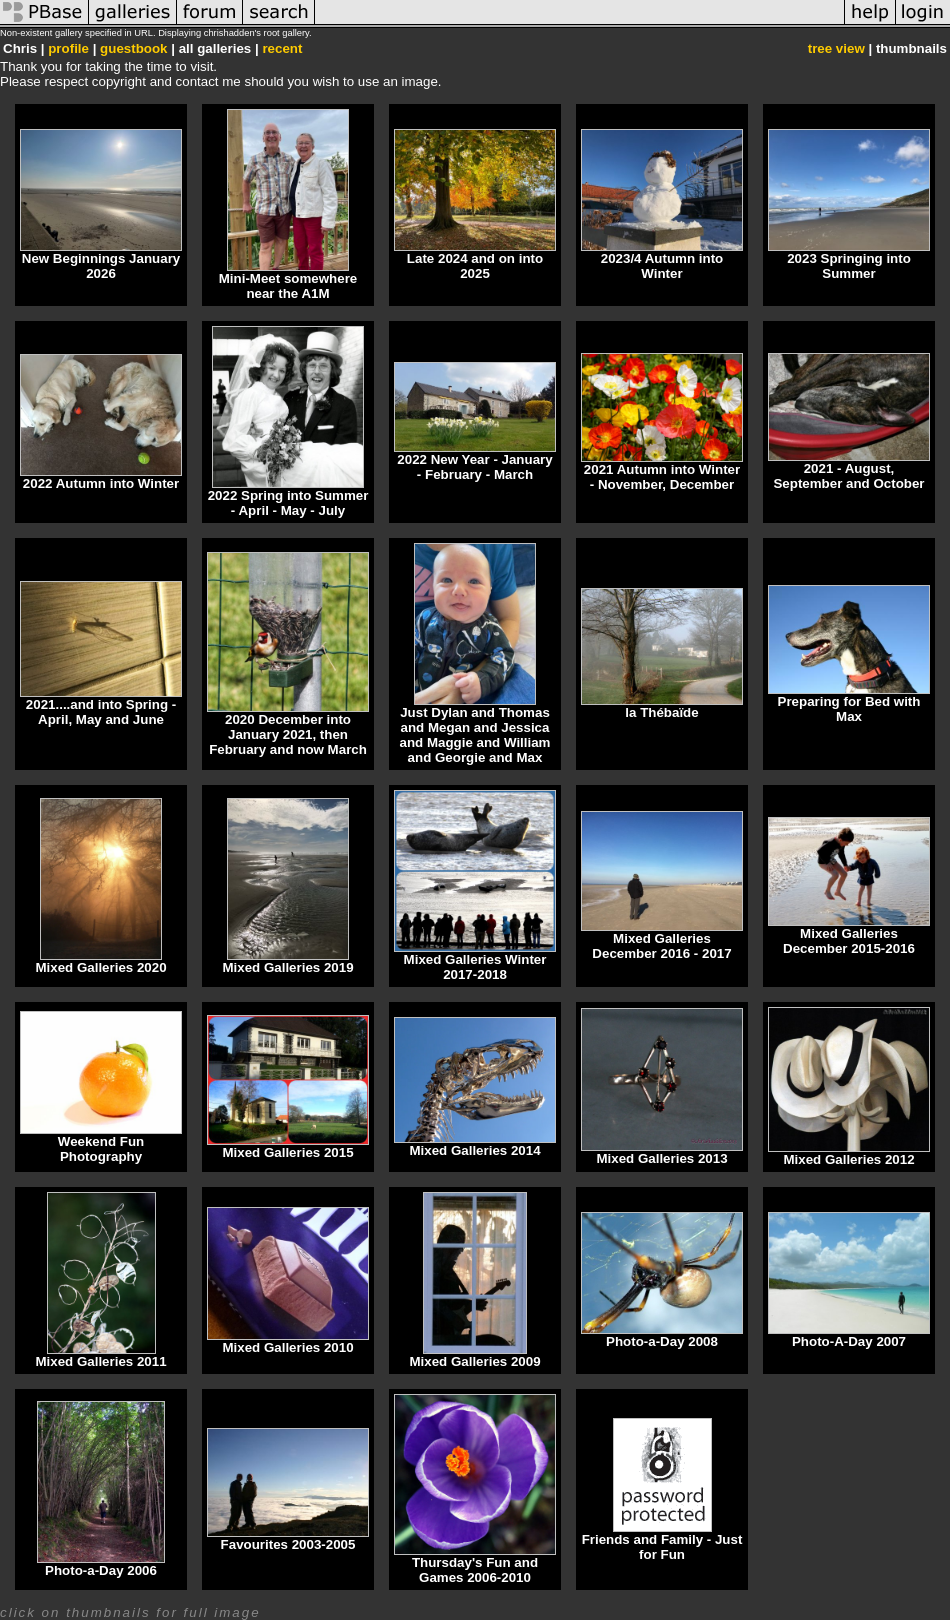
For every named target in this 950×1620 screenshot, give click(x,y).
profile (68, 48)
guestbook (133, 48)
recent (282, 48)
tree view (836, 48)
